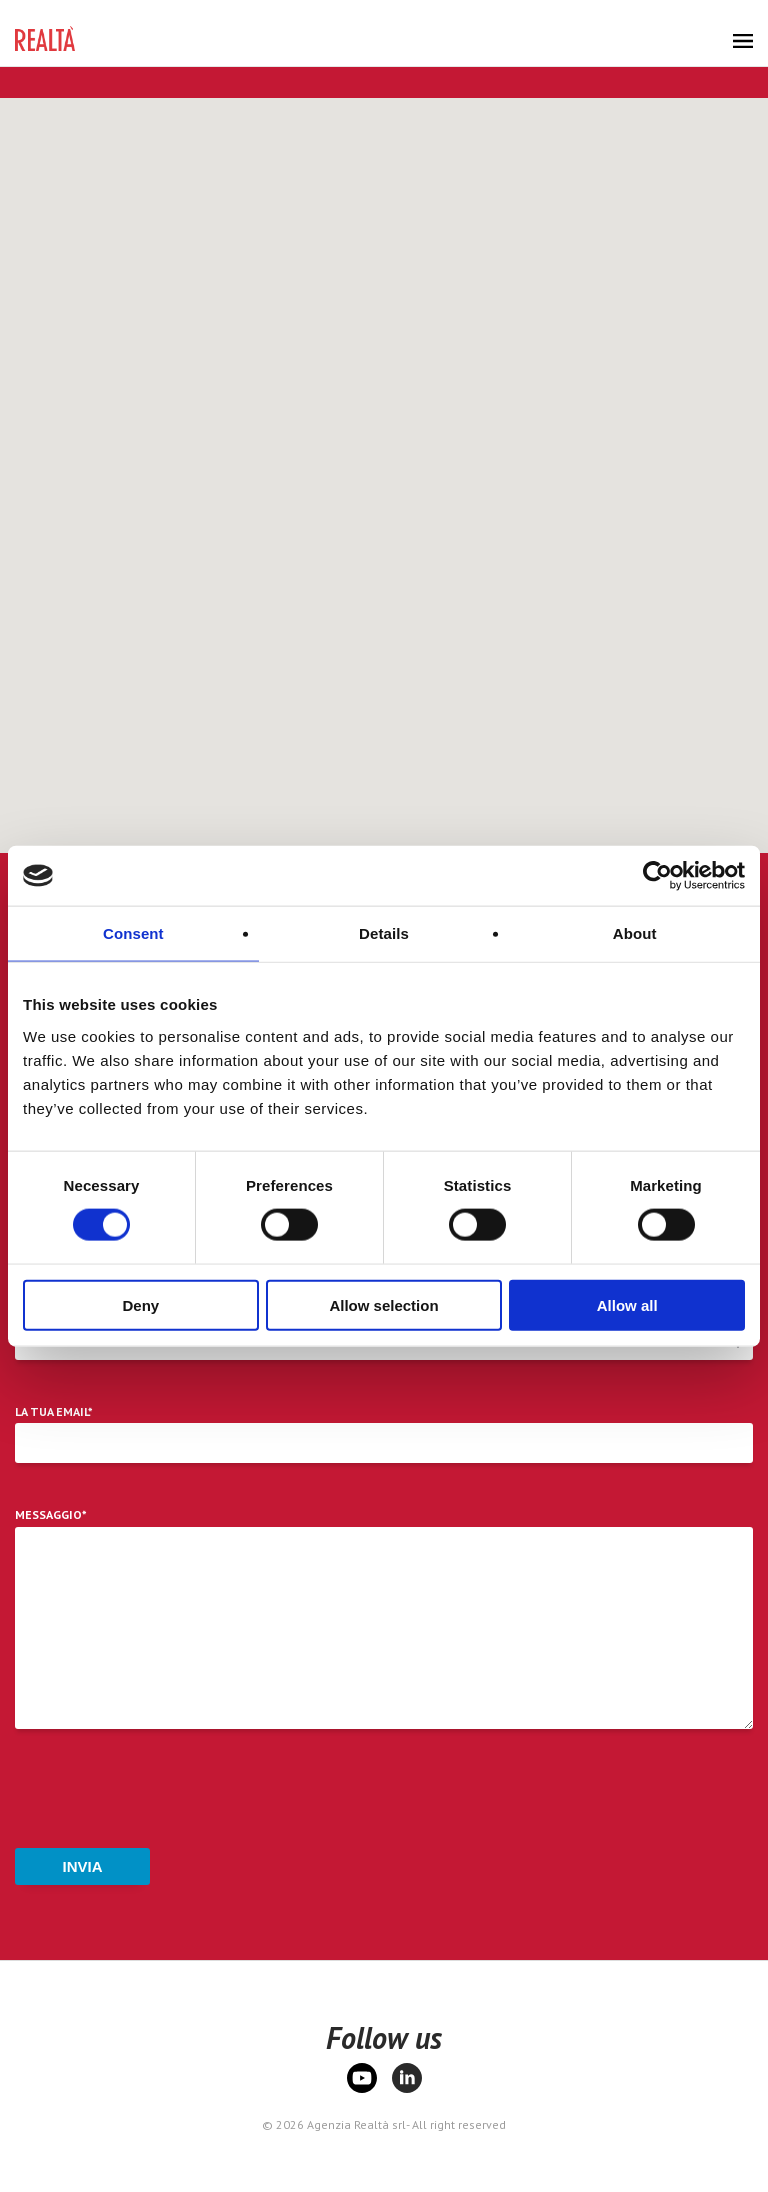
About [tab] (635, 933)
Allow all (627, 1304)
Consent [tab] (133, 933)
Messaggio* (51, 1515)
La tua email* (54, 1412)
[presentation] (167, 1794)
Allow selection (383, 1304)
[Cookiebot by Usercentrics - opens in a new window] (657, 876)
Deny (140, 1304)
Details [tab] (384, 933)
